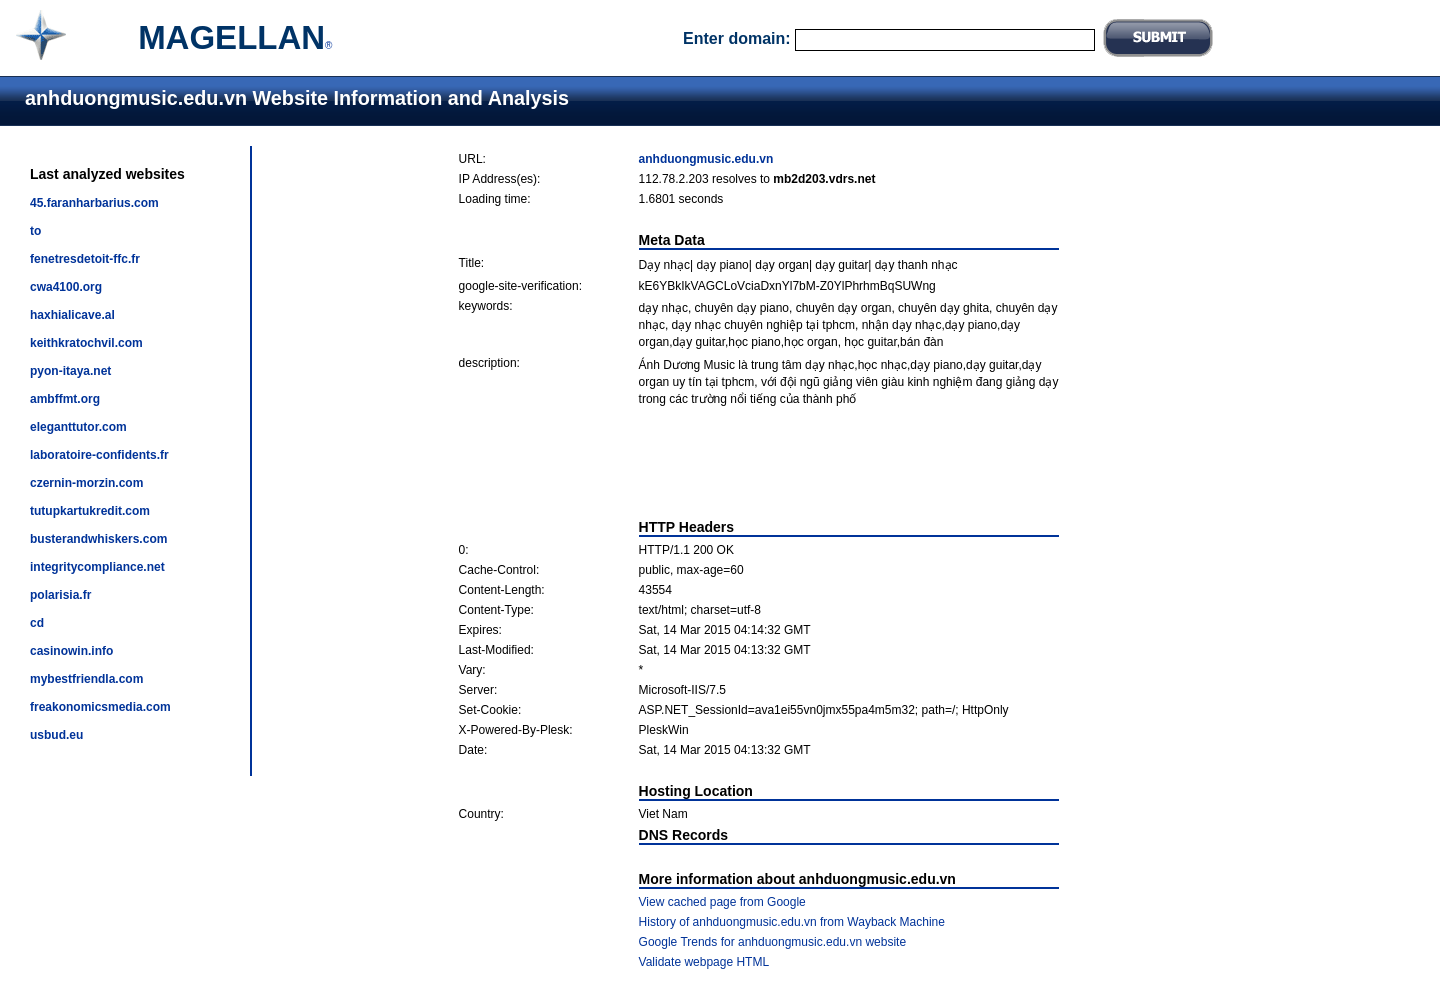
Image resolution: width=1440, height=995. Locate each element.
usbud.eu (56, 735)
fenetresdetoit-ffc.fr (85, 259)
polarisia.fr (60, 595)
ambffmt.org (65, 399)
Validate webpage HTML (704, 962)
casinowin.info (71, 651)
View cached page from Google (722, 902)
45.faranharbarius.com (94, 203)
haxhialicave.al (72, 315)
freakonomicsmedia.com (100, 707)
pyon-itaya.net (70, 371)
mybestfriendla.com (86, 679)
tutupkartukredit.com (90, 511)
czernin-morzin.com (86, 483)
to (35, 231)
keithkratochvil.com (86, 343)
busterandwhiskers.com (98, 539)
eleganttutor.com (78, 427)
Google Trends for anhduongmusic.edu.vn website (773, 942)
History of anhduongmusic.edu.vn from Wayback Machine (792, 922)
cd (37, 623)
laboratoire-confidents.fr (99, 455)
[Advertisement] (759, 463)
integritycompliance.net (97, 567)
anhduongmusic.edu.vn (706, 159)
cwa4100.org (66, 287)
